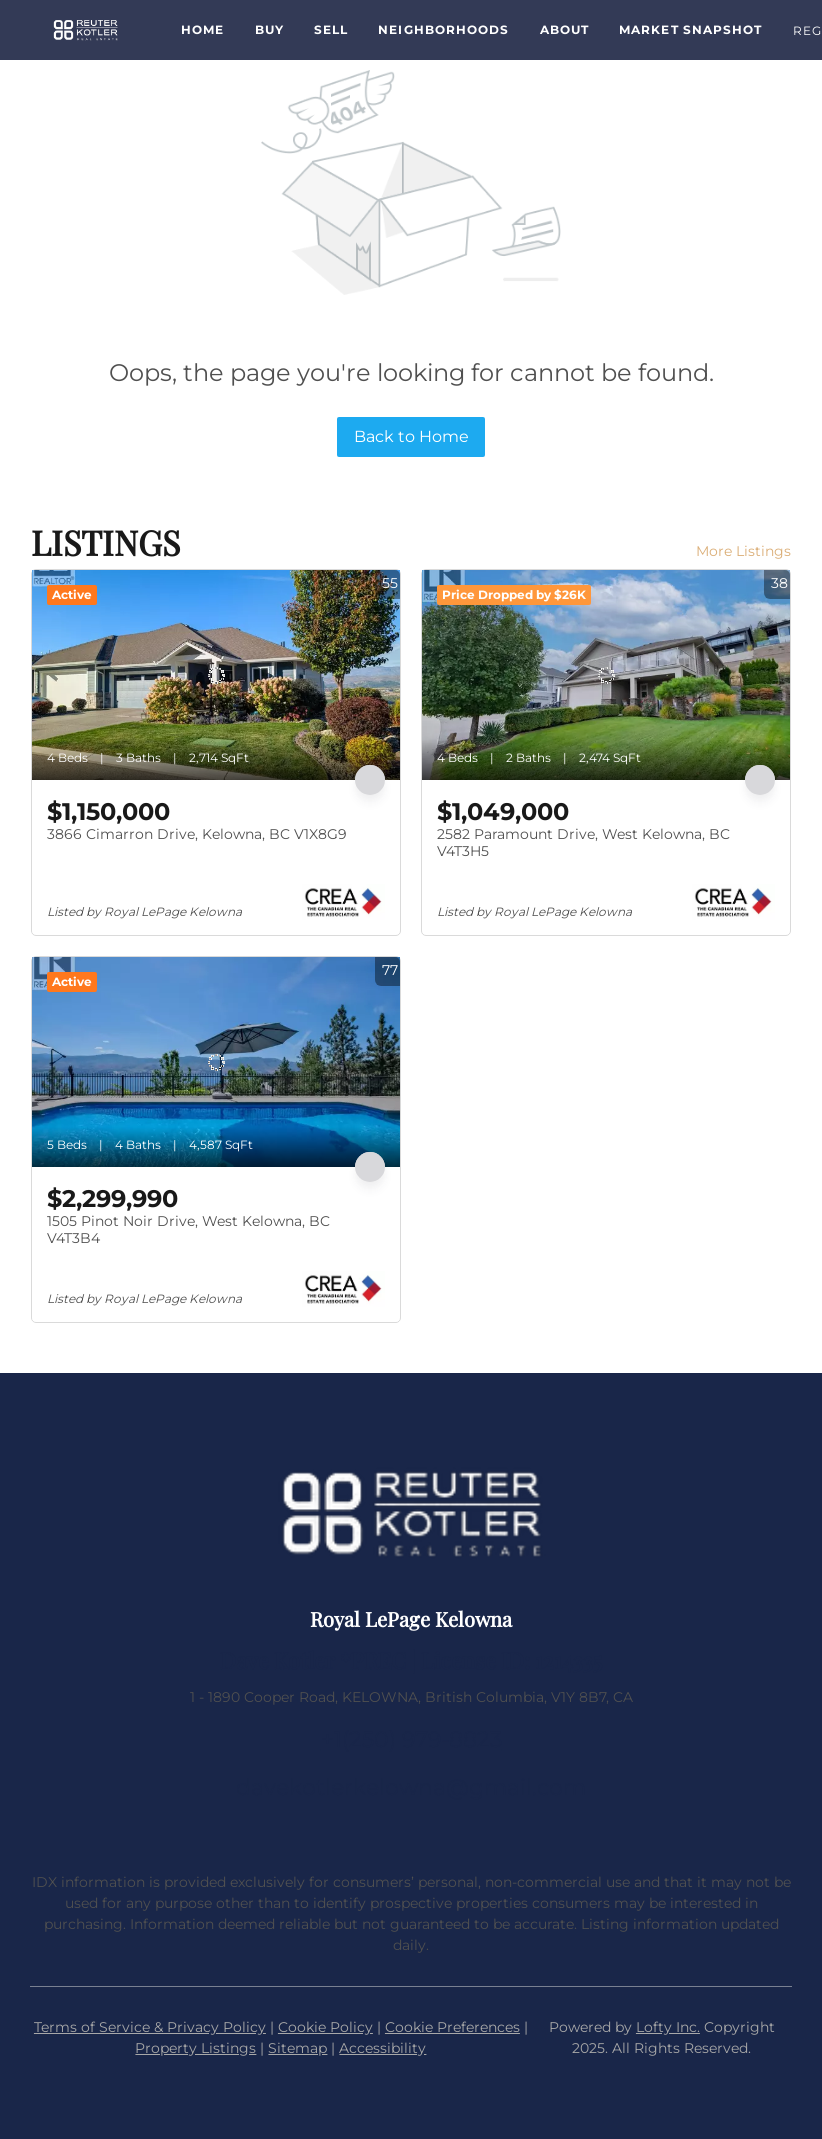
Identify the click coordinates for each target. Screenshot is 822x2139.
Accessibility (382, 2048)
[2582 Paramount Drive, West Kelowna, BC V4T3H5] (606, 675)
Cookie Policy (325, 2027)
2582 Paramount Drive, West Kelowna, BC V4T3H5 (583, 843)
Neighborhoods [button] (443, 29)
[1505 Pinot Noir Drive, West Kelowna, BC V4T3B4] (216, 1062)
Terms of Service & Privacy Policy (150, 2027)
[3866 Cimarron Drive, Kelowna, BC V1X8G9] (216, 675)
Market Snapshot (691, 29)
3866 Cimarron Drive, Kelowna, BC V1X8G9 (197, 834)
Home (202, 29)
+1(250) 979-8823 (411, 1739)
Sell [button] (331, 29)
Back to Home (411, 436)
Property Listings (195, 2048)
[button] (85, 30)
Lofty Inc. (668, 2027)
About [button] (565, 29)
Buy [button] (269, 29)
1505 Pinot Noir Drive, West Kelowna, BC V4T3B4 (188, 1230)
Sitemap (297, 2048)
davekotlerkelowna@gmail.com (411, 1787)
